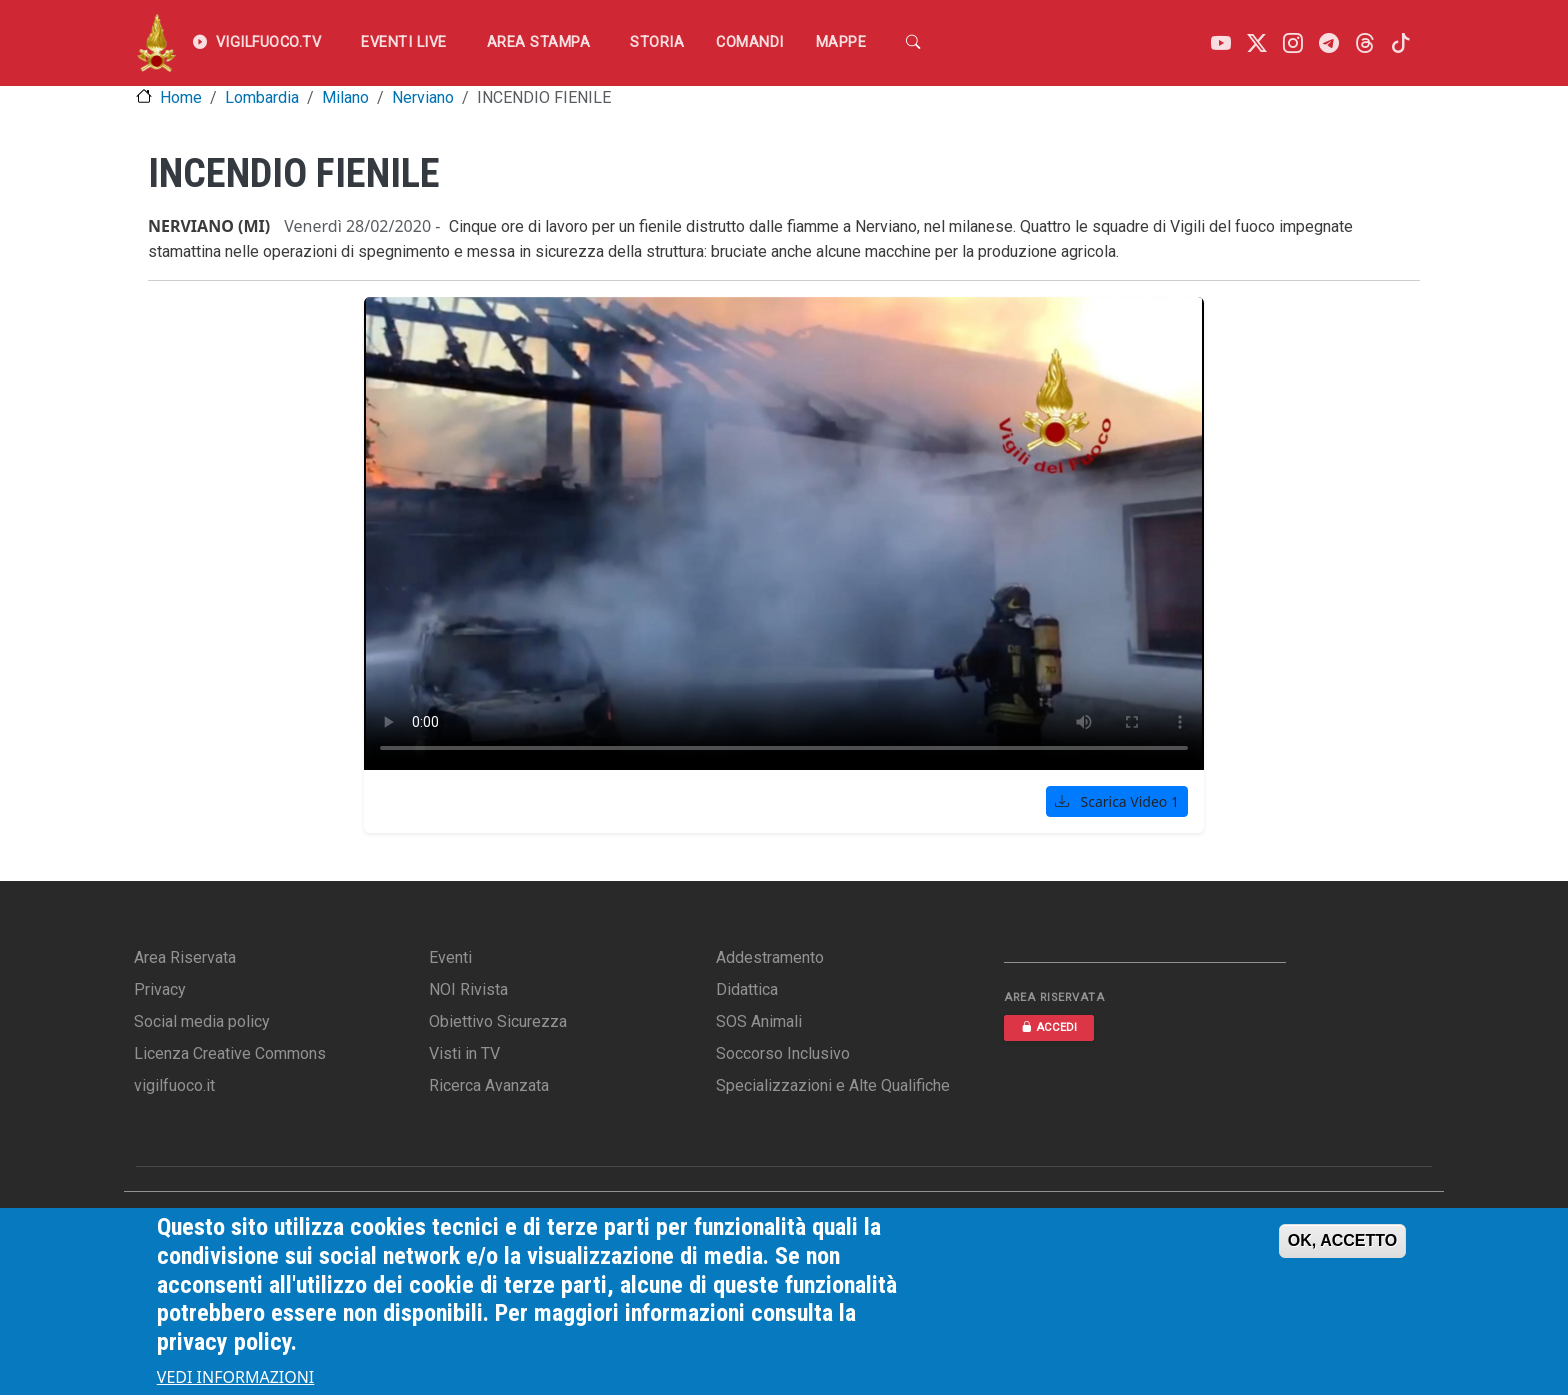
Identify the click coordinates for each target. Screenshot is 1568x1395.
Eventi (450, 957)
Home (181, 97)
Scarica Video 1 (1117, 801)
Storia (657, 42)
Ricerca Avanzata (489, 1085)
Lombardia (262, 97)
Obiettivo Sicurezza (498, 1021)
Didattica (747, 989)
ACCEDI (1049, 1027)
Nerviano (423, 97)
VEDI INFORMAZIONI (236, 1377)
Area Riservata (185, 957)
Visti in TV (464, 1053)
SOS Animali (759, 1021)
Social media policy (202, 1021)
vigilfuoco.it (174, 1085)
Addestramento (770, 957)
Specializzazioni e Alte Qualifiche (833, 1085)
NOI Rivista (468, 989)
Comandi (750, 42)
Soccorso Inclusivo (783, 1053)
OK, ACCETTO (1342, 1240)
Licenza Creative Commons (230, 1053)
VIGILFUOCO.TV (257, 43)
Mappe (841, 42)
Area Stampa (539, 42)
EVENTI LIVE (404, 42)
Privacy (160, 989)
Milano (345, 97)
